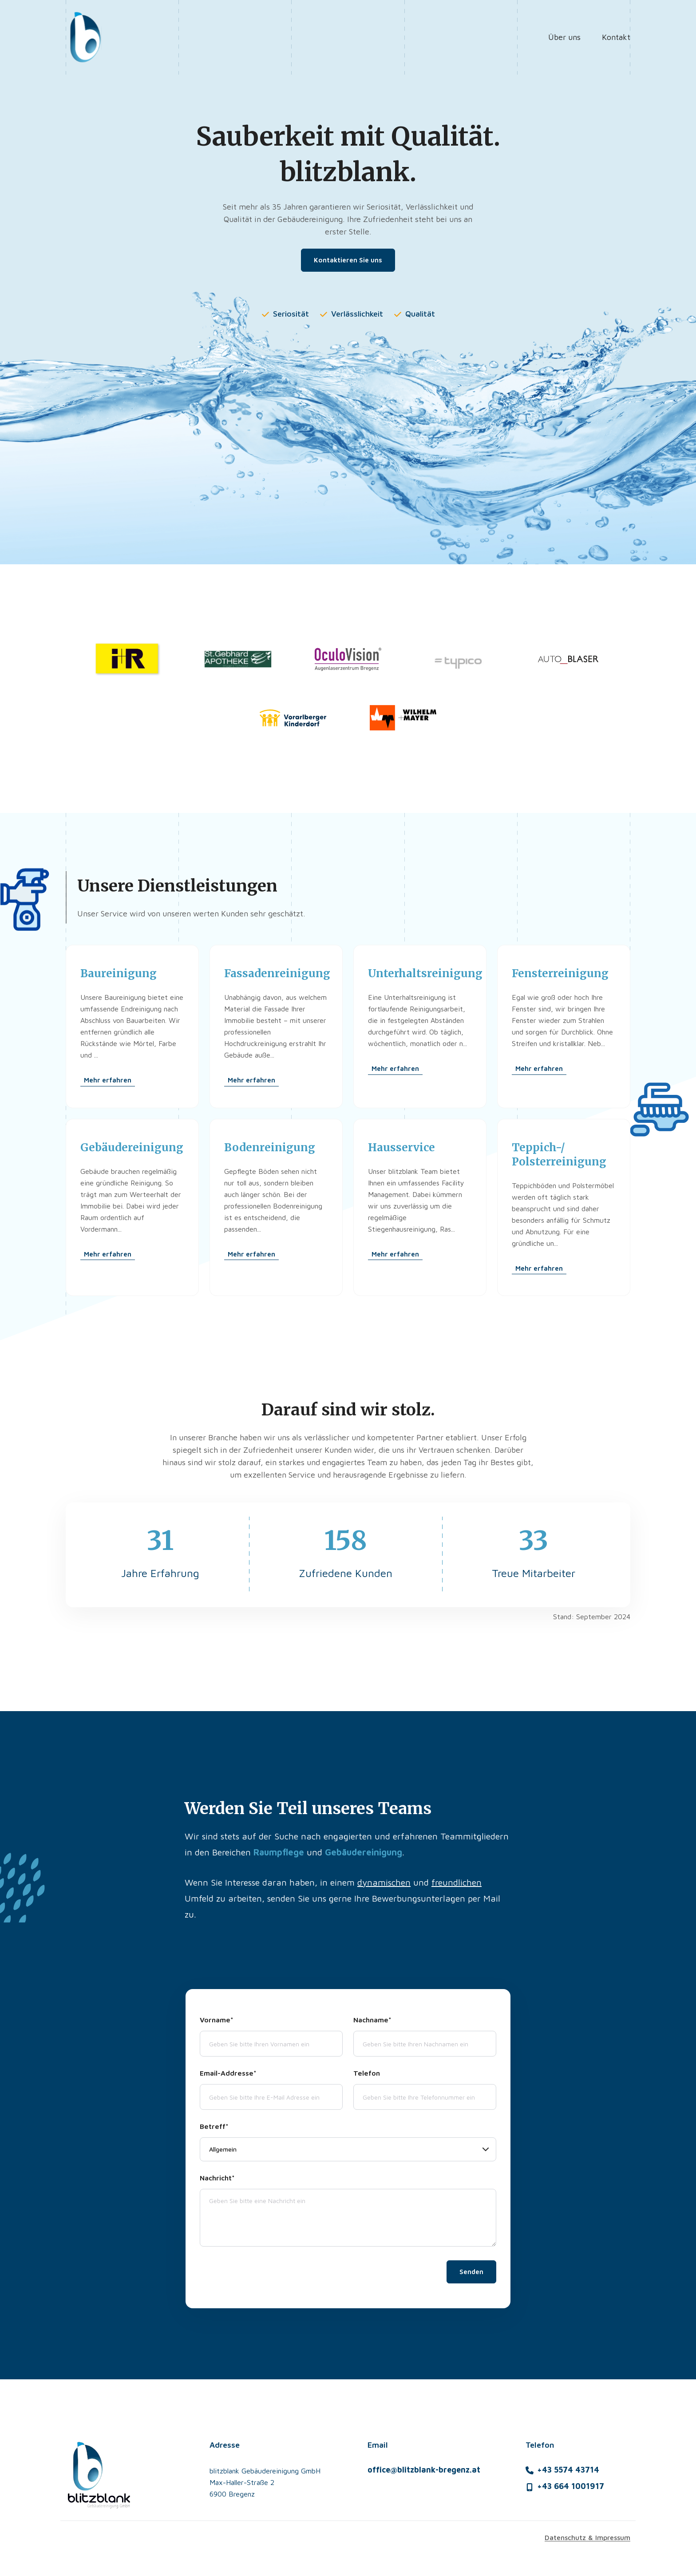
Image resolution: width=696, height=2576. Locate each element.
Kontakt (616, 37)
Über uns (564, 37)
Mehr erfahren (107, 1084)
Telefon (366, 2077)
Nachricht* (217, 2181)
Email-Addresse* (228, 2077)
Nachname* (372, 2023)
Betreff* (214, 2130)
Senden (471, 2275)
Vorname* (216, 2023)
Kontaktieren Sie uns (348, 260)
